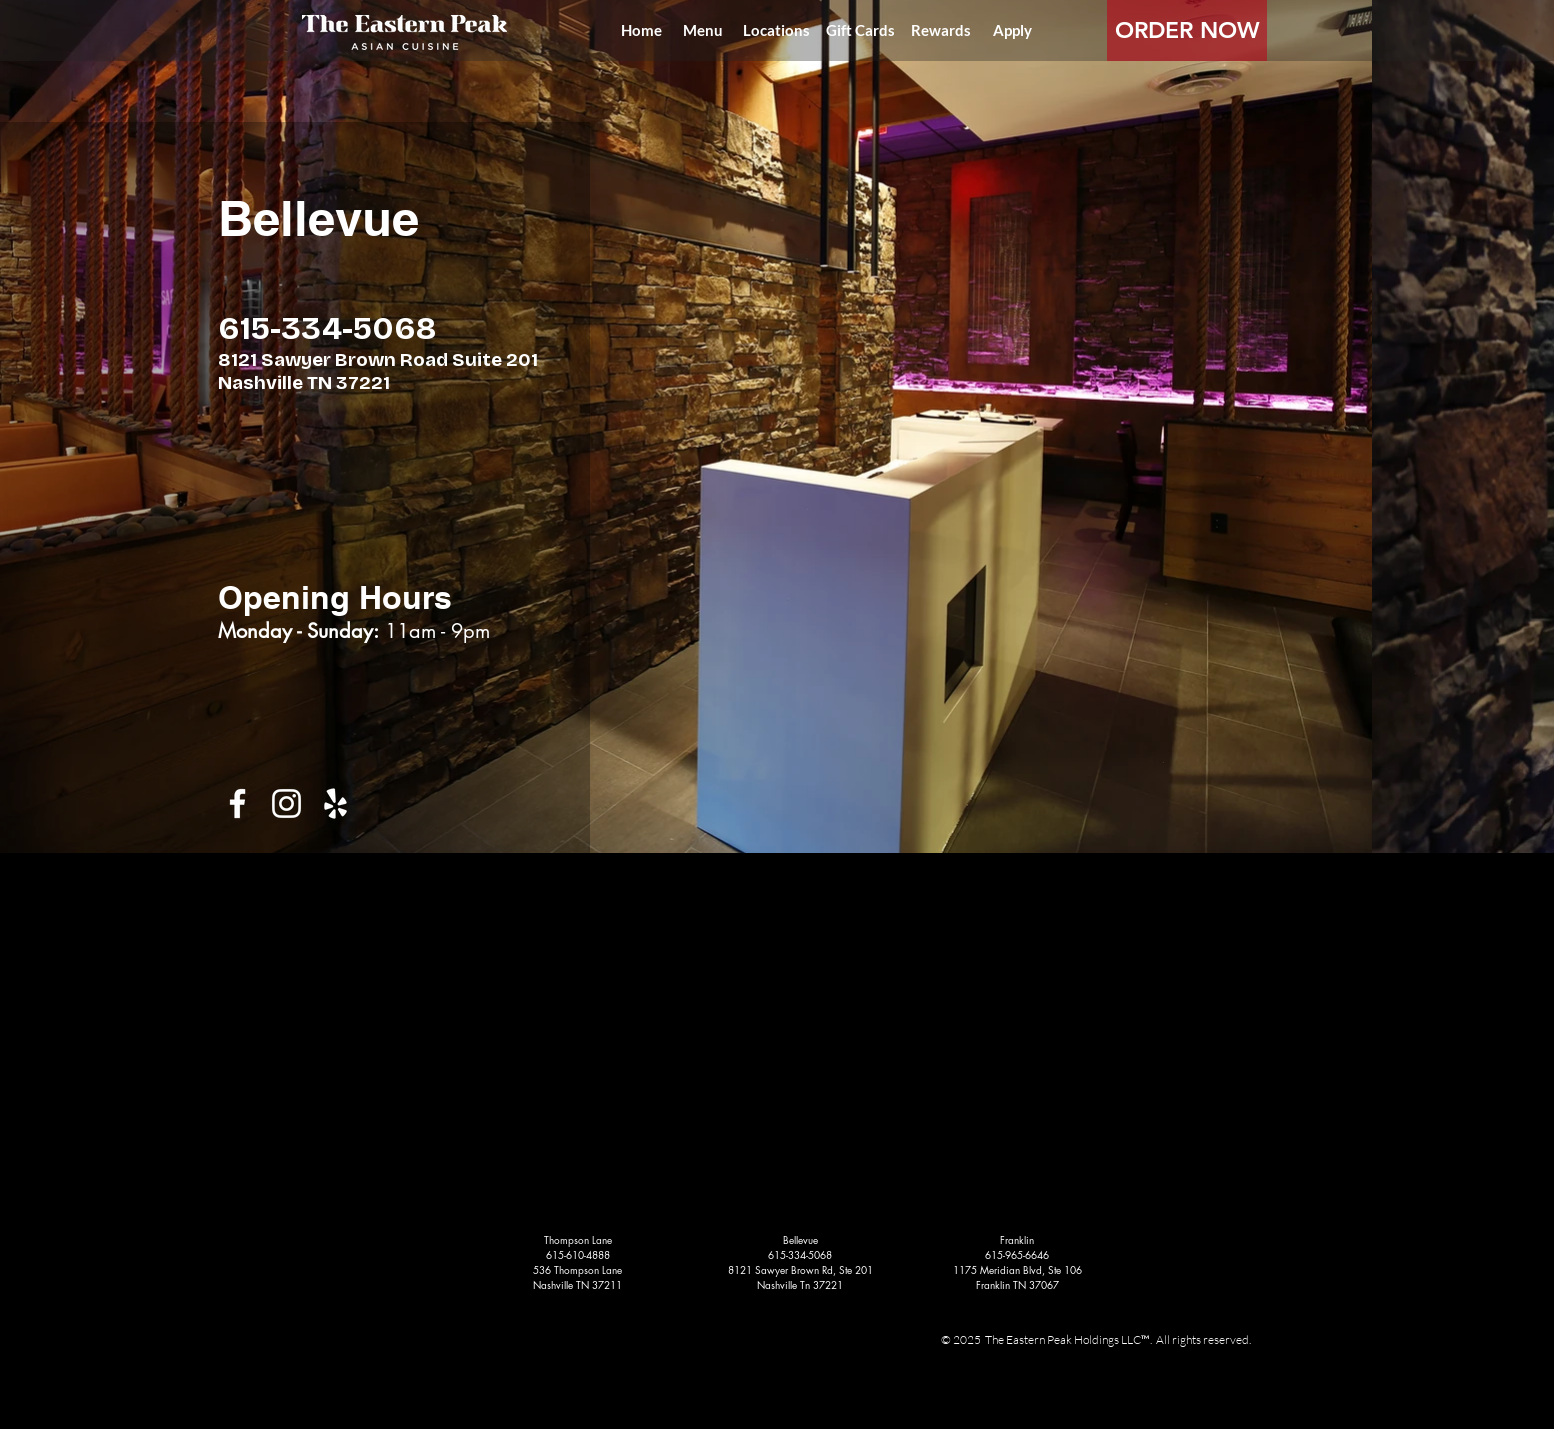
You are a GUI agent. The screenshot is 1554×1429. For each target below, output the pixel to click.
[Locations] (776, 30)
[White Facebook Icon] (237, 803)
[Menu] (703, 30)
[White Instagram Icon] (286, 803)
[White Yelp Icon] (335, 803)
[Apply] (1012, 30)
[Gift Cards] (860, 30)
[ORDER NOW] (1187, 30)
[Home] (641, 30)
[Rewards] (941, 30)
